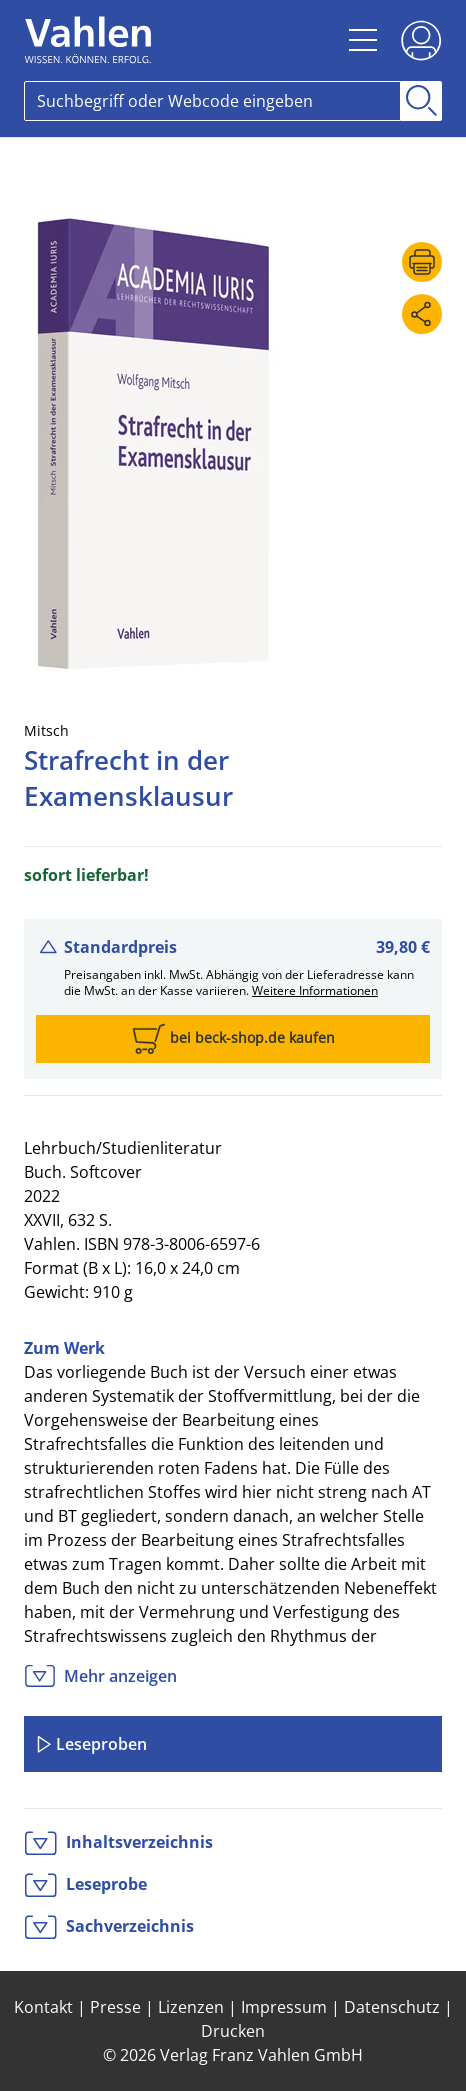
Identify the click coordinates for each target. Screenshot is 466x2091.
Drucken (233, 2031)
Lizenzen (191, 2007)
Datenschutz (392, 2007)
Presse (115, 2007)
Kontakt (43, 2007)
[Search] (212, 101)
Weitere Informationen (315, 990)
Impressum (284, 2007)
